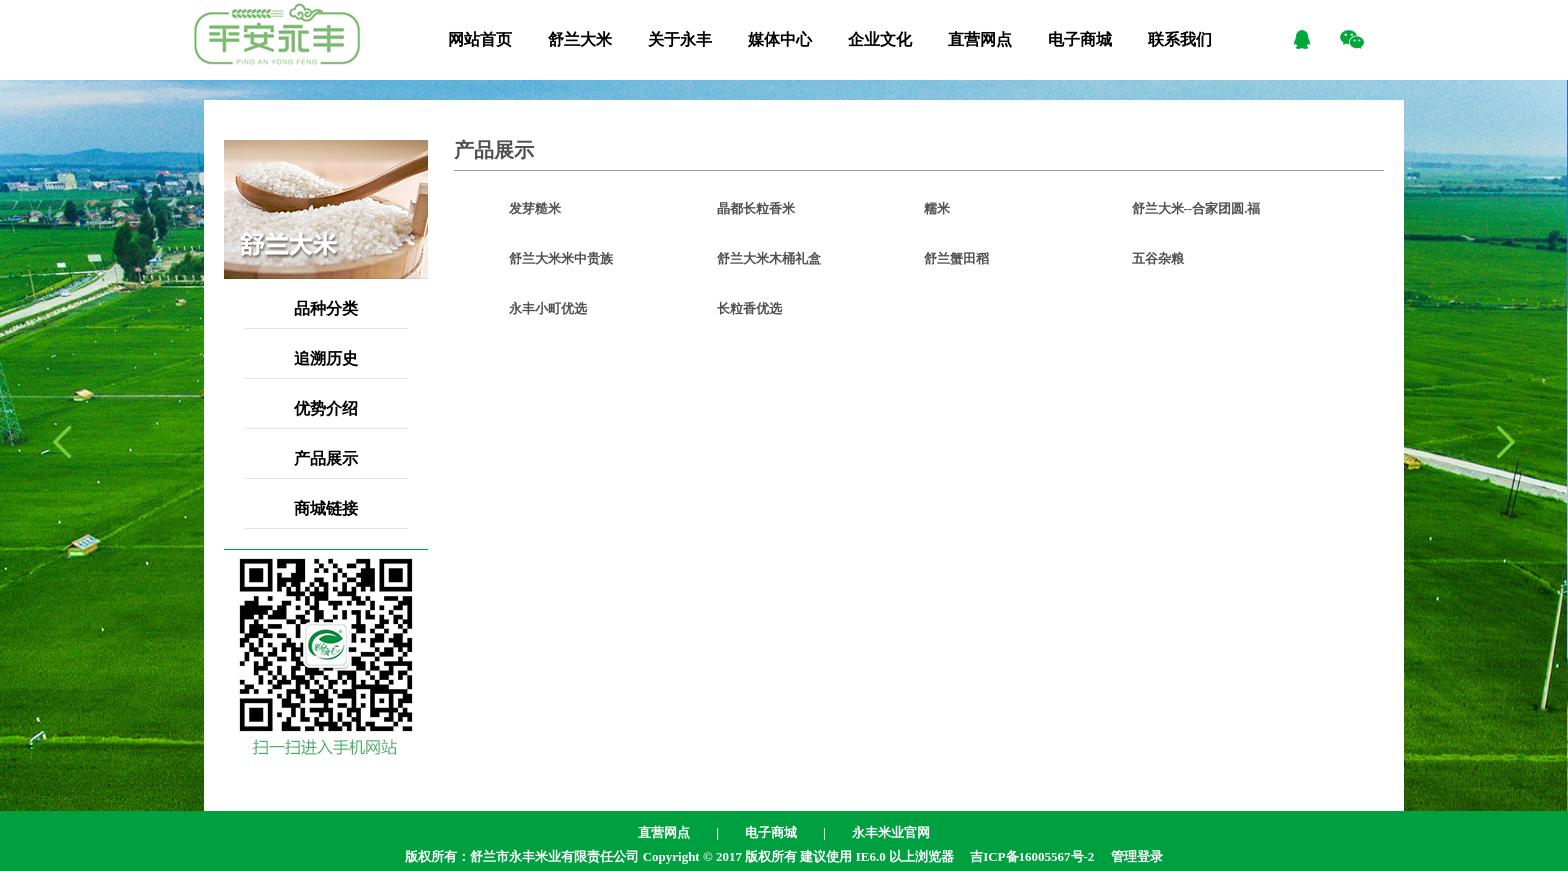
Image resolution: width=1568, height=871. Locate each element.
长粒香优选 (749, 308)
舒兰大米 (580, 39)
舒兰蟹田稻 (956, 258)
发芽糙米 (535, 208)
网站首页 (480, 39)
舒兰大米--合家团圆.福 (1196, 208)
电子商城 (1080, 39)
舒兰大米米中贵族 (561, 258)
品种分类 (326, 308)
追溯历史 (326, 358)
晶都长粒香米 (756, 208)
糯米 (937, 208)
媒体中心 (780, 39)
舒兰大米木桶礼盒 (769, 258)
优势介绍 (326, 408)
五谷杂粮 (1158, 258)
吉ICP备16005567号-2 (1032, 856)
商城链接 (326, 508)
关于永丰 (680, 39)
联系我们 (1180, 39)
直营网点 (980, 39)
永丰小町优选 (548, 308)
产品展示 (326, 458)
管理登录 (1137, 856)
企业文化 (880, 39)
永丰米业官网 (891, 832)
